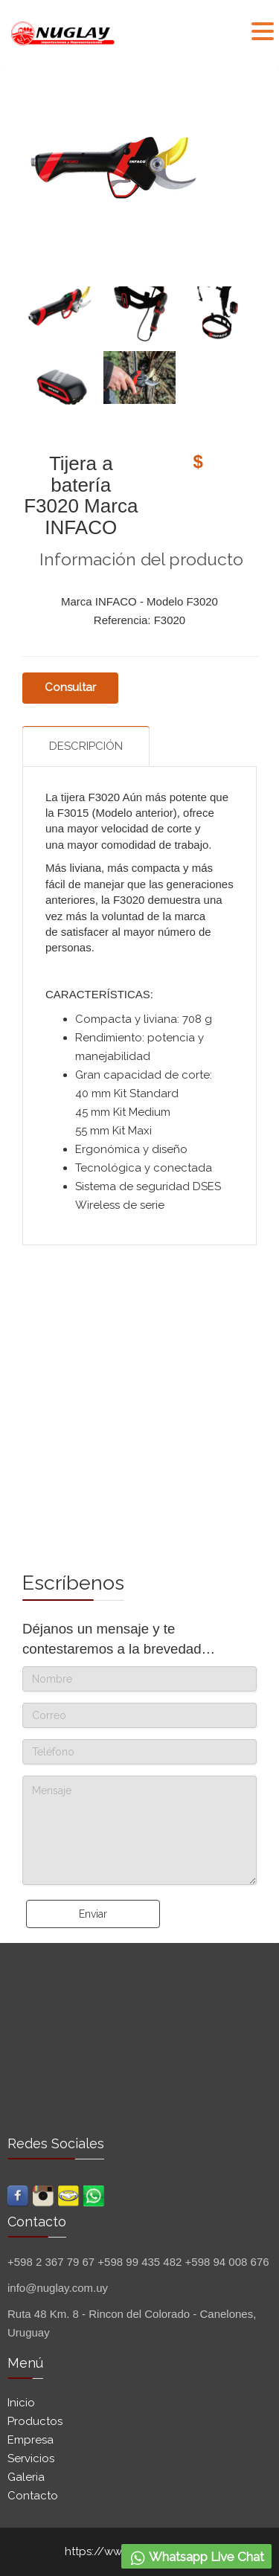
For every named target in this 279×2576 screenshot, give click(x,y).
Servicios (30, 2458)
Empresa (30, 2440)
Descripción (86, 746)
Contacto (32, 2495)
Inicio (21, 2402)
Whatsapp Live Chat (196, 2558)
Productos (34, 2421)
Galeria (26, 2477)
